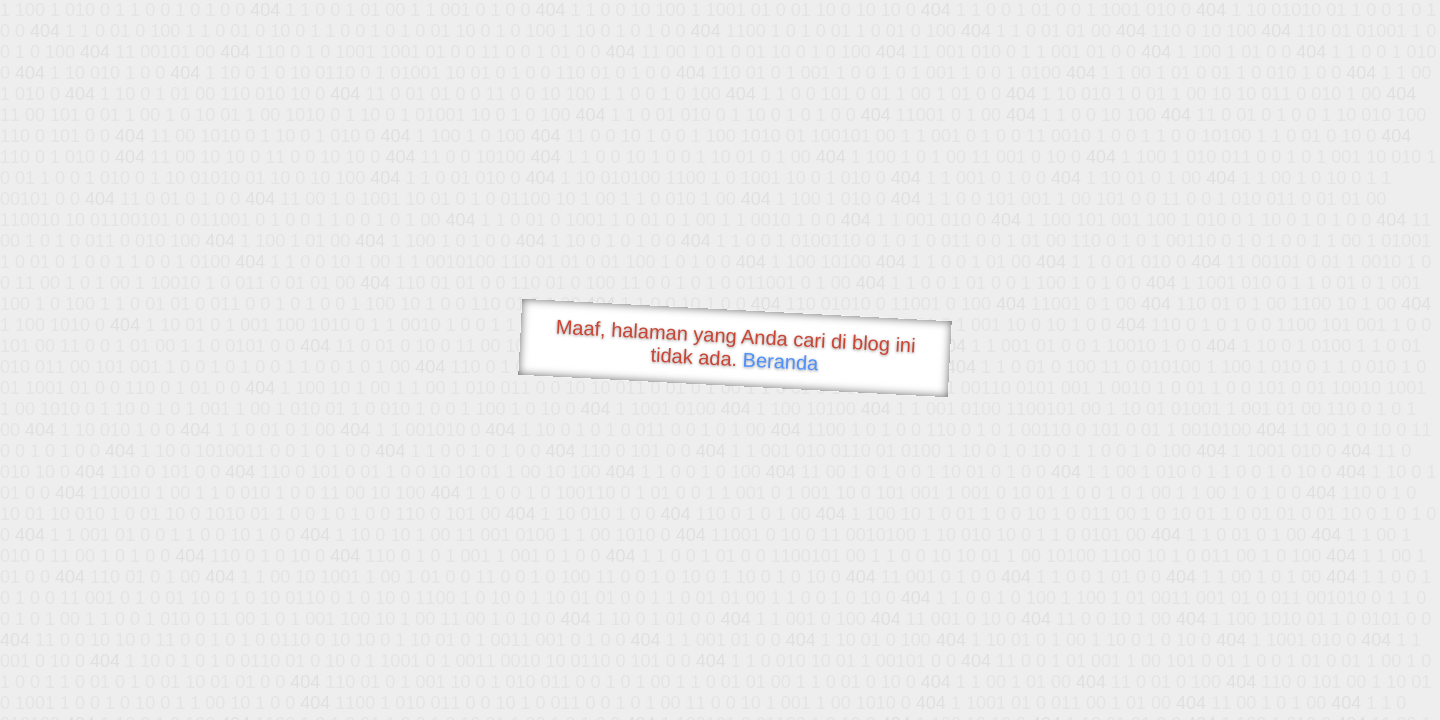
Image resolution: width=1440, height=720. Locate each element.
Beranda (780, 361)
